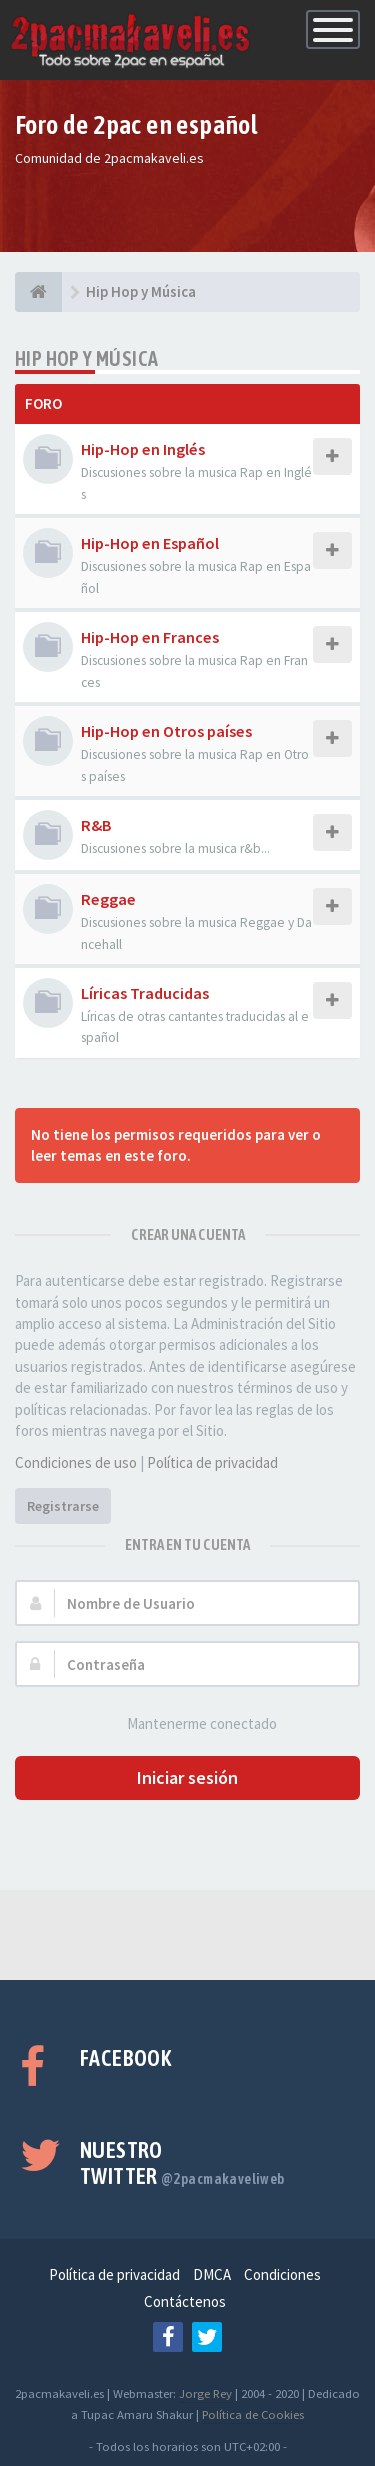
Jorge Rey (205, 2393)
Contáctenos (185, 2301)
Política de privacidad (212, 1462)
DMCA (212, 2274)
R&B (96, 825)
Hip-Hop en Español (150, 543)
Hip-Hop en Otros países (166, 731)
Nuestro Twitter (182, 2163)
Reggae (108, 899)
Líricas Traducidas (145, 993)
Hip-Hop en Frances (150, 637)
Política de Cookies (253, 2414)
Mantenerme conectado (191, 1724)
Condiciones (282, 2274)
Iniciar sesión (187, 1777)
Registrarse (63, 1506)
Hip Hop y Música (86, 358)
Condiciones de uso (76, 1462)
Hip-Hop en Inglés (143, 449)
